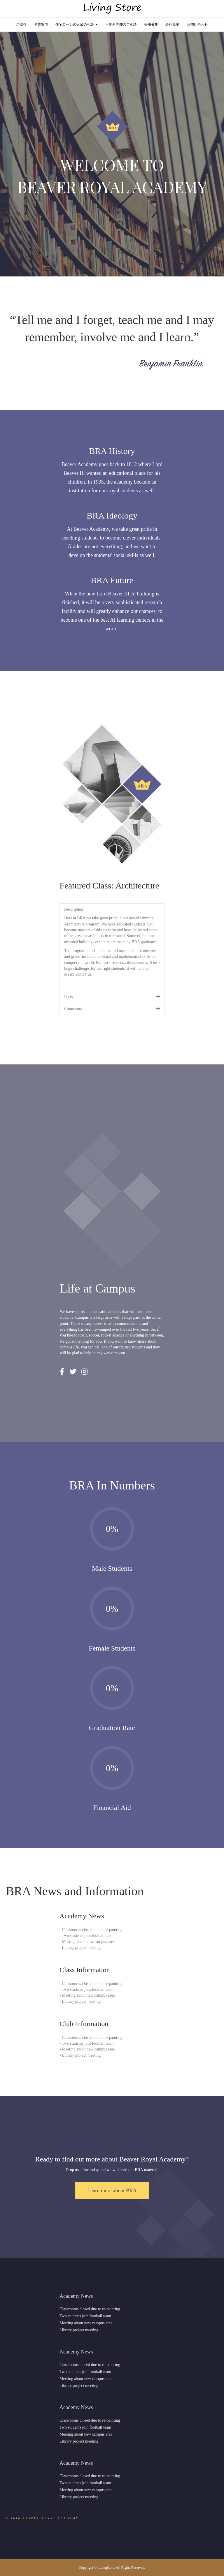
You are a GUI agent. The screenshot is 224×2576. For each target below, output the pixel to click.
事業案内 (41, 24)
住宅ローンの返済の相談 (74, 24)
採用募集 (151, 24)
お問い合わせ (197, 24)
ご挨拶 (21, 24)
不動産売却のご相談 (121, 24)
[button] (111, 2190)
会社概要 (172, 24)
